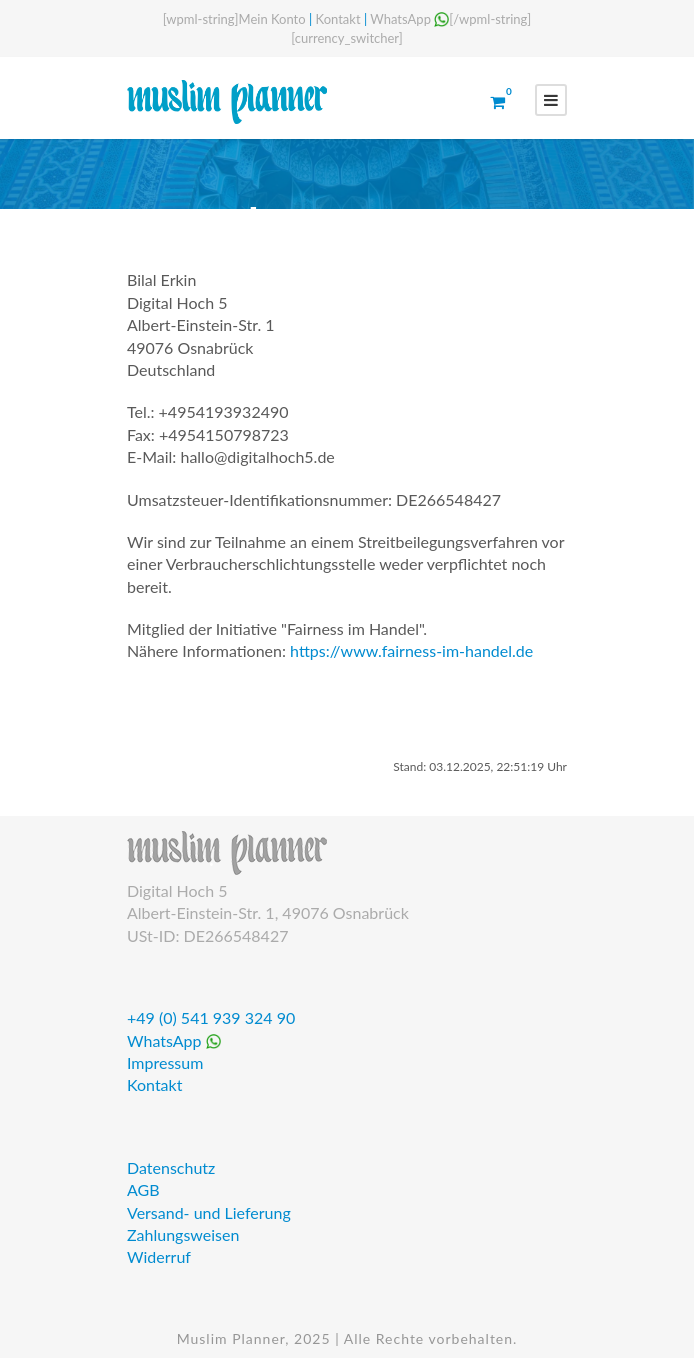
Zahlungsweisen (183, 1234)
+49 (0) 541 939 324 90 (211, 1017)
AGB (143, 1189)
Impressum (165, 1062)
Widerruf (159, 1256)
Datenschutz (171, 1167)
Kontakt (338, 19)
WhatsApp (409, 19)
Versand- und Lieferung (209, 1212)
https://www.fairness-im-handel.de (411, 650)
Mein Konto (272, 19)
